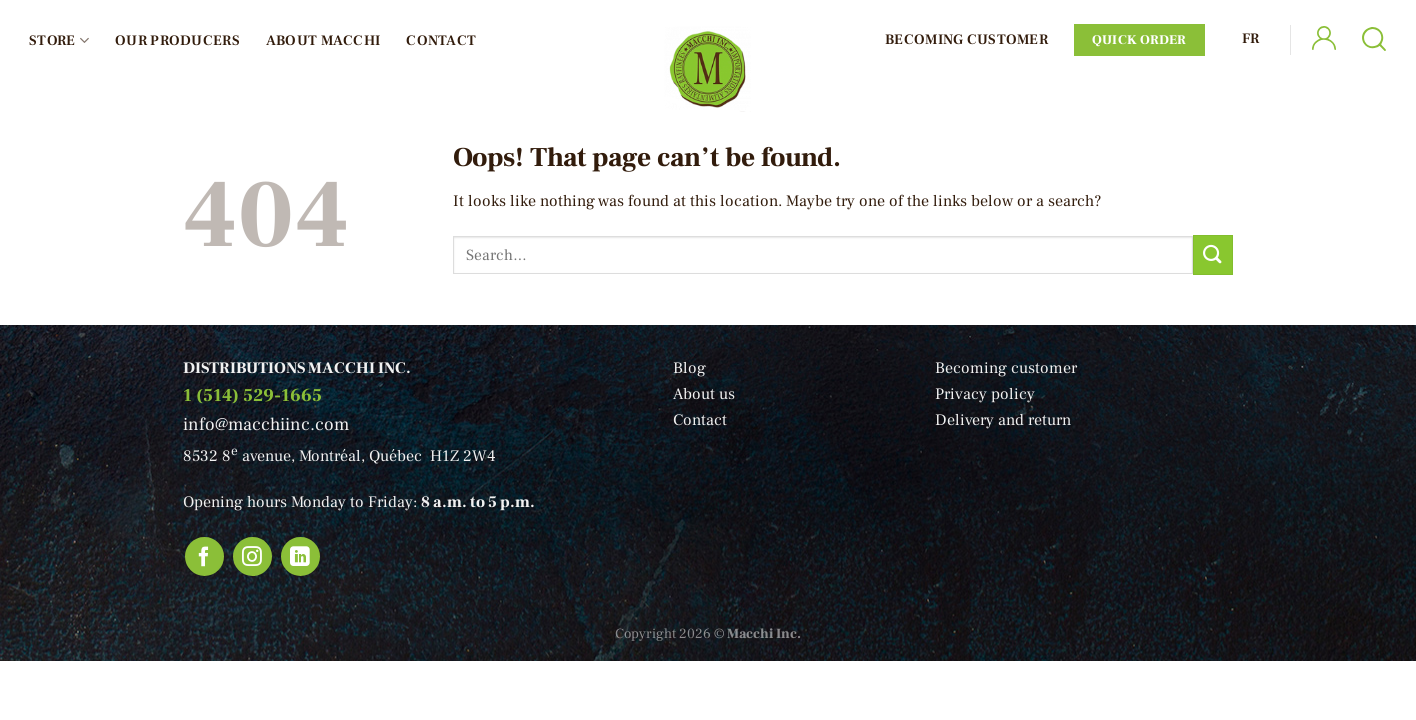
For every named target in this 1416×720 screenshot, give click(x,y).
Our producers (177, 40)
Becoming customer (1006, 368)
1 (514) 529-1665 (252, 395)
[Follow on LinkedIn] (301, 557)
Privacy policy (985, 394)
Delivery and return (1003, 420)
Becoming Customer (966, 39)
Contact (441, 40)
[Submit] (1213, 254)
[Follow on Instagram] (253, 557)
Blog (689, 368)
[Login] (1324, 40)
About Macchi (323, 40)
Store (59, 41)
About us (704, 394)
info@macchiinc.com (266, 424)
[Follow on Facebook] (205, 557)
